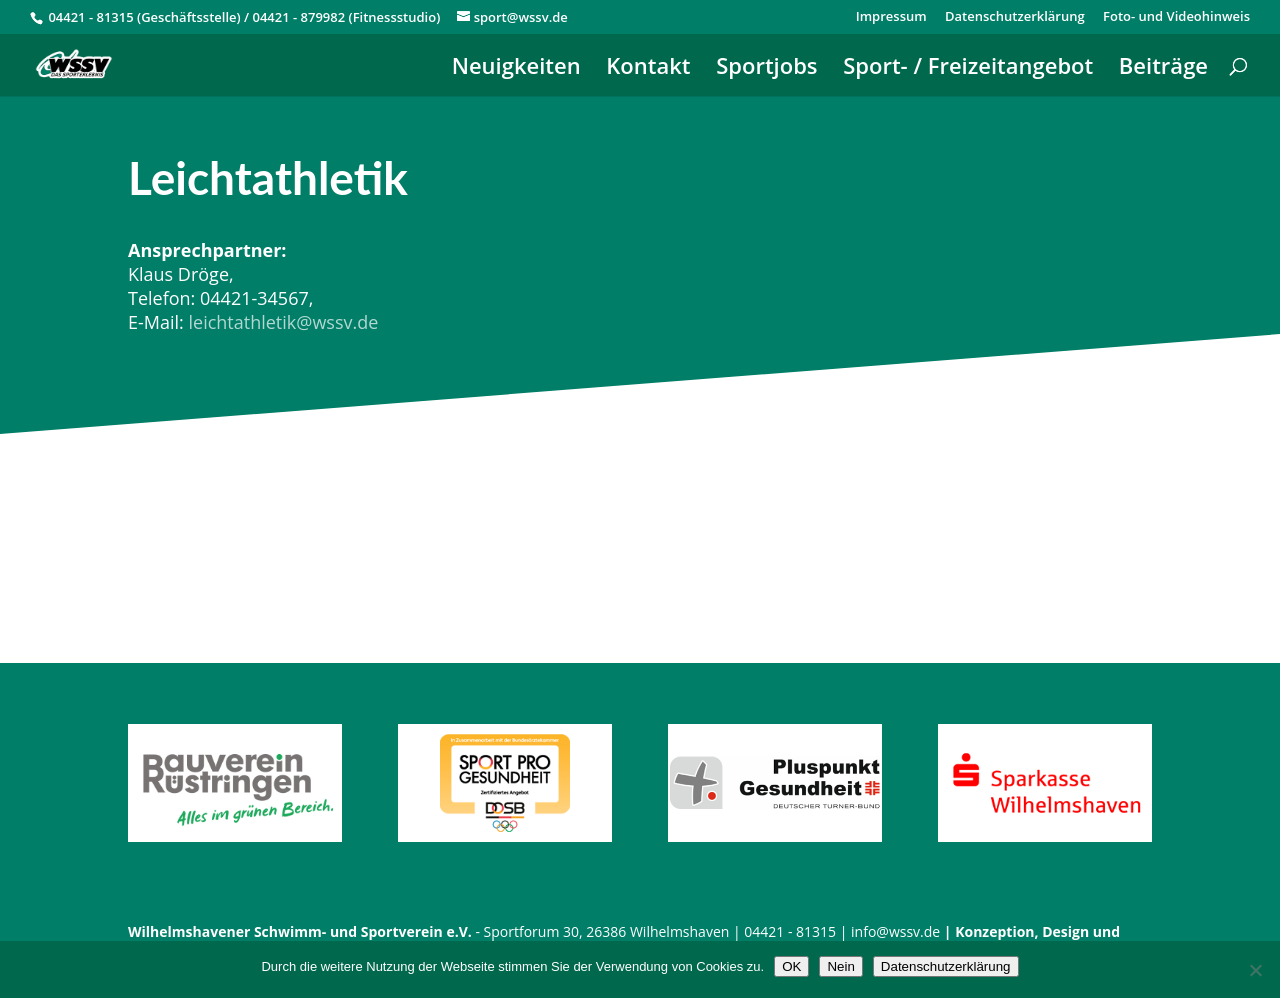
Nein (840, 966)
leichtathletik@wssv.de (283, 322)
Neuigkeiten (516, 69)
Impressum (891, 17)
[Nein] (1255, 970)
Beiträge (1163, 69)
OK (791, 966)
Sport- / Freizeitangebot (968, 69)
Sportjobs (766, 69)
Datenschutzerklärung (1015, 17)
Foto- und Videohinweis (1176, 17)
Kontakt (648, 69)
